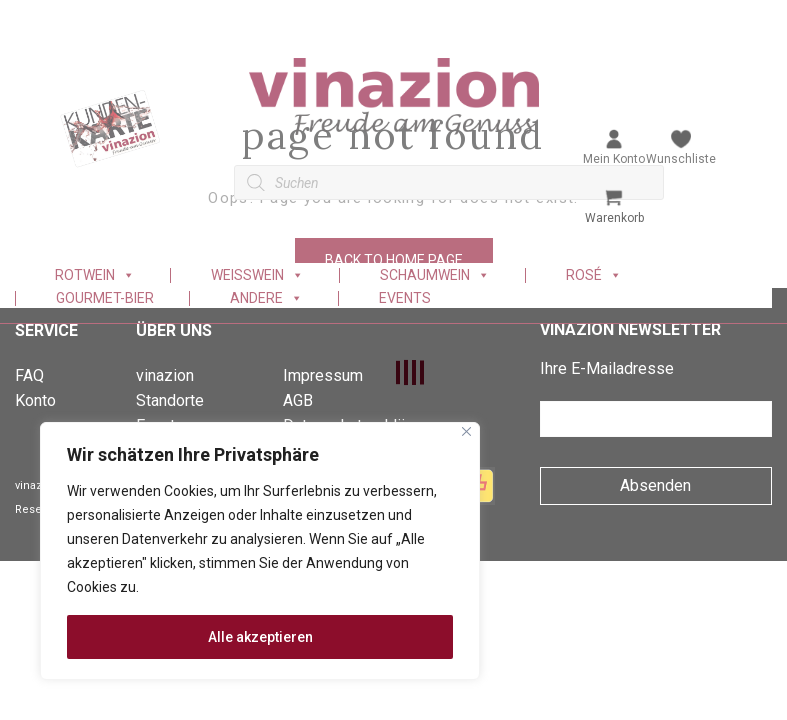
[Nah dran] (466, 431)
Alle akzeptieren (260, 637)
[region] (260, 551)
